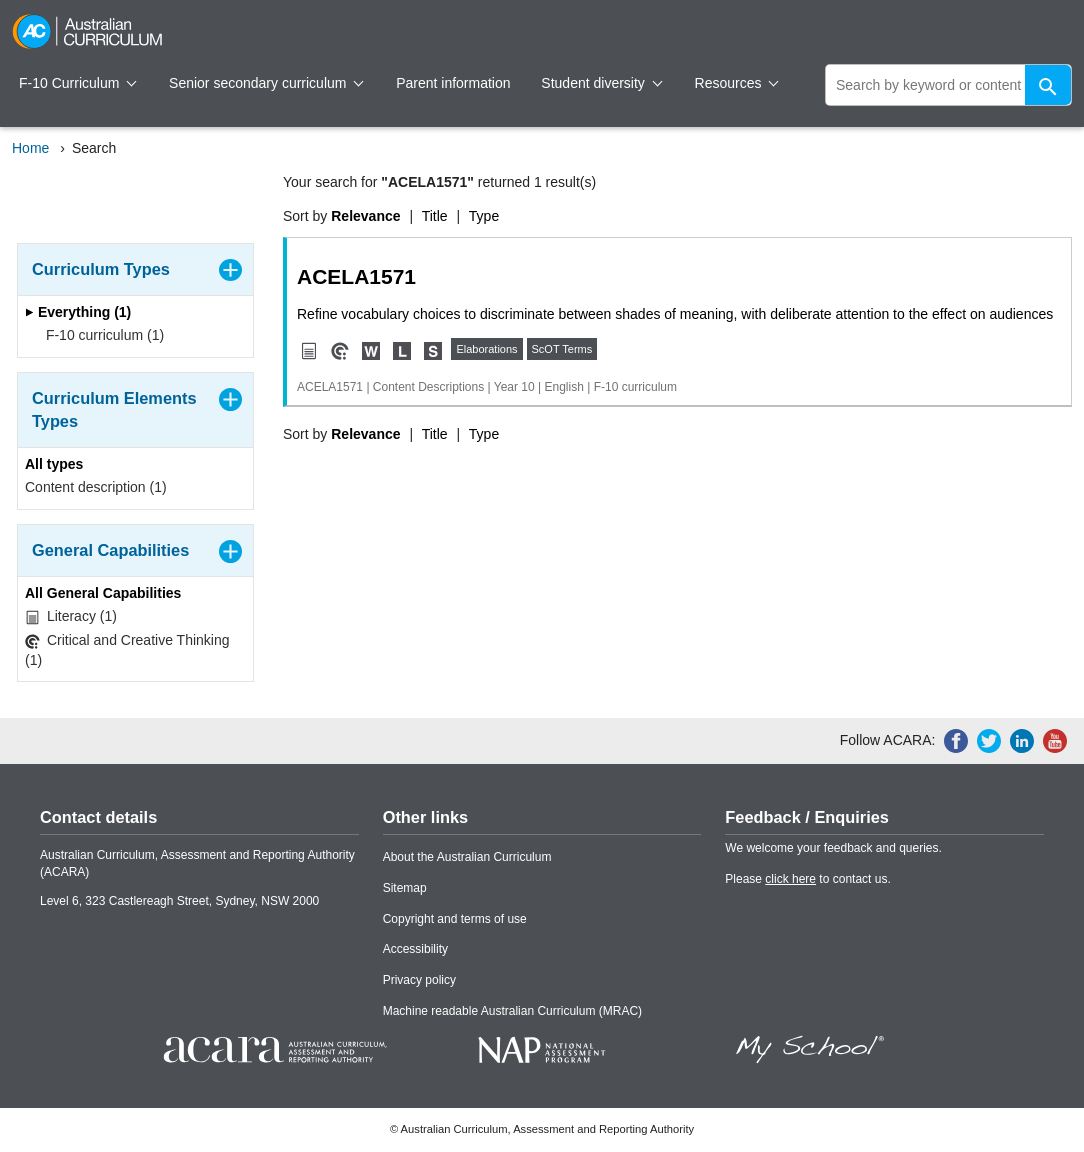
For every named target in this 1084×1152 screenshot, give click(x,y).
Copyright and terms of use (455, 919)
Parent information (453, 83)
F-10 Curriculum (78, 83)
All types (54, 464)
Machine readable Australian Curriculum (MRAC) (512, 1011)
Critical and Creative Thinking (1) (127, 650)
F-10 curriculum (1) (98, 335)
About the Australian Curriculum (467, 857)
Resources (737, 83)
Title (435, 216)
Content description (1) (96, 487)
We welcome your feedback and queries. (833, 848)
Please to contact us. (807, 879)
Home (30, 148)
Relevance (365, 216)
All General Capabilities (103, 593)
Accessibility (415, 949)
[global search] (948, 85)
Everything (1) (78, 312)
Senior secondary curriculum (266, 83)
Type (484, 216)
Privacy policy (419, 980)
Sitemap (405, 888)
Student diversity (601, 83)
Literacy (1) (71, 616)
